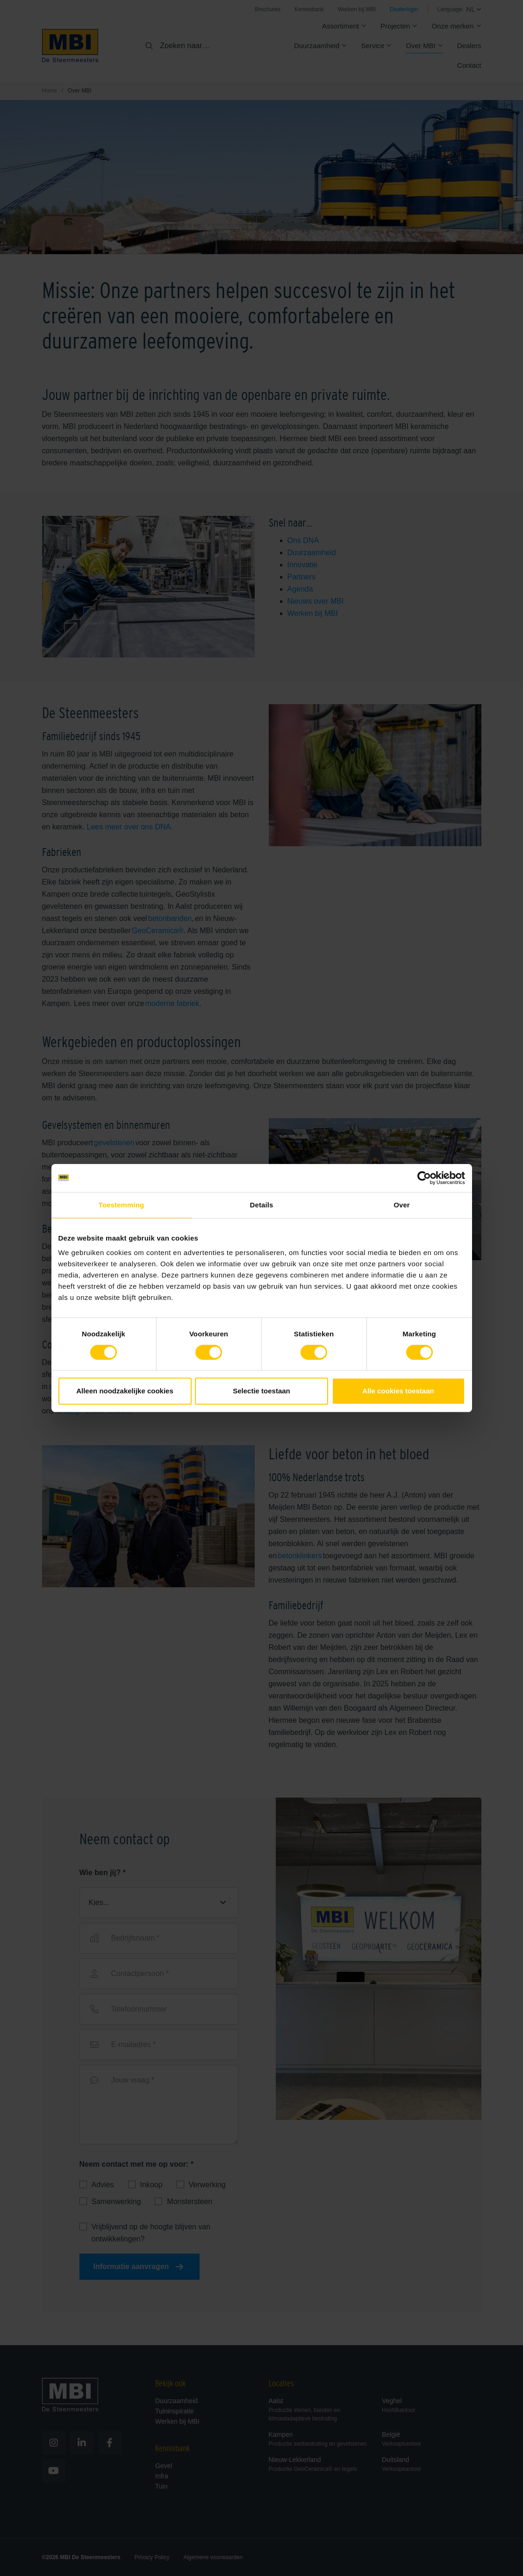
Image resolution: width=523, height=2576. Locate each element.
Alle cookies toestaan (398, 1391)
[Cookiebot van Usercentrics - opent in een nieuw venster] (424, 1178)
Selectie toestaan (261, 1391)
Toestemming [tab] (121, 1205)
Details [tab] (261, 1205)
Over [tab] (402, 1205)
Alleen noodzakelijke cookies (124, 1391)
